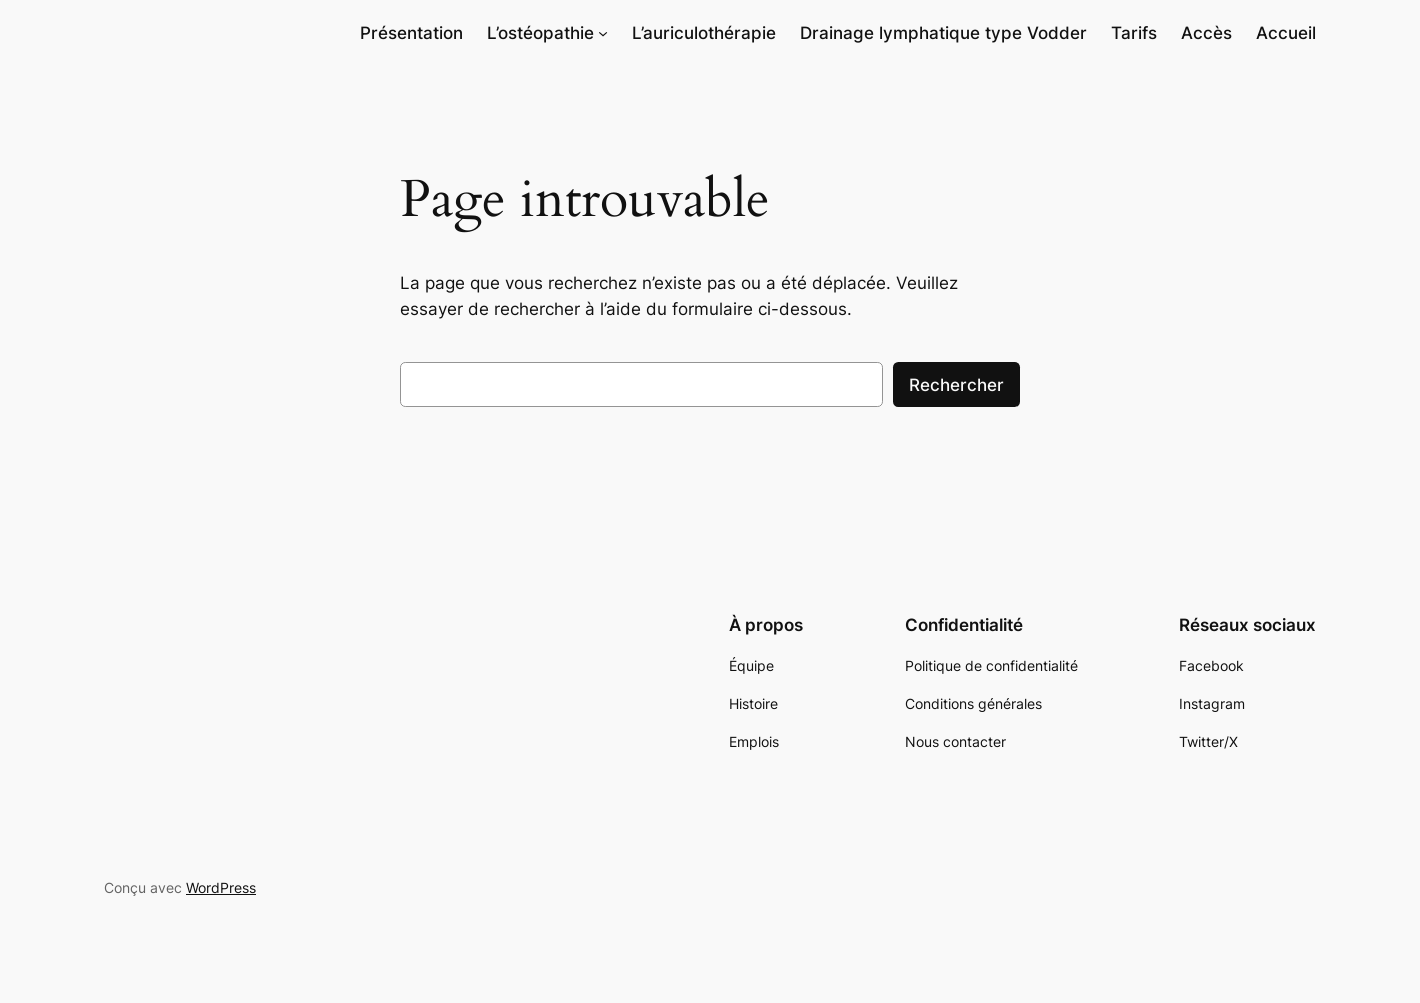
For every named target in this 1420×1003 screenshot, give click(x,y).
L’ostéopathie (540, 33)
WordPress (221, 887)
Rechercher (956, 385)
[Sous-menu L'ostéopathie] (603, 33)
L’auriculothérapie (704, 33)
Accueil (1286, 33)
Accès (1206, 33)
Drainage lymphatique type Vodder (943, 33)
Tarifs (1134, 33)
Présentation (411, 33)
